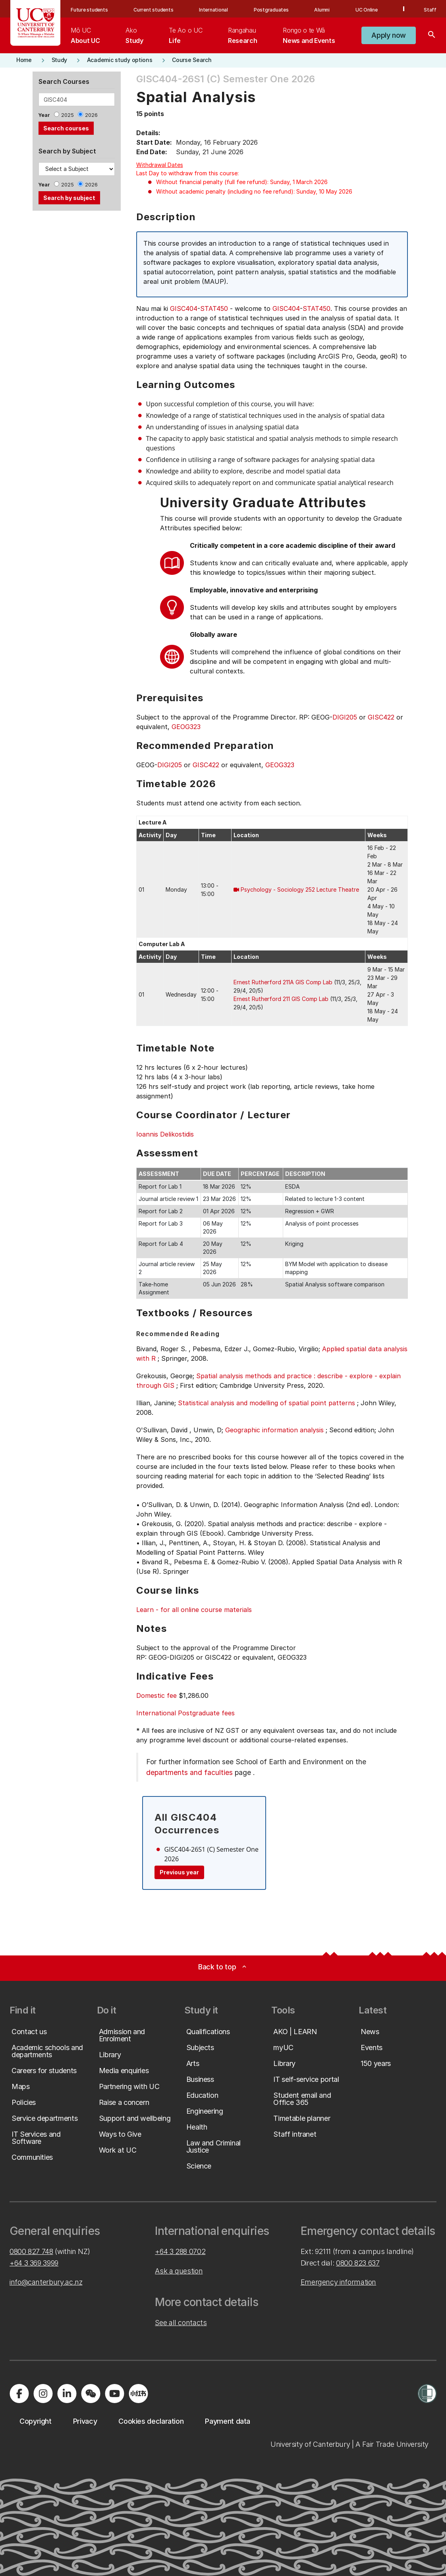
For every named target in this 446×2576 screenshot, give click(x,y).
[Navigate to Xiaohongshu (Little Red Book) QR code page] (138, 2393)
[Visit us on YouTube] (114, 2393)
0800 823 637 (358, 2263)
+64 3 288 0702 (180, 2251)
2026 (91, 115)
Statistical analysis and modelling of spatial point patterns (266, 1403)
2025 (67, 115)
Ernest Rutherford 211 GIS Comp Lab (281, 998)
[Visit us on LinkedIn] (66, 2393)
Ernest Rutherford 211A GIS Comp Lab (283, 982)
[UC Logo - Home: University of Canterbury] (35, 23)
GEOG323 (186, 727)
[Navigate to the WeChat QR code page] (90, 2393)
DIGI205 (344, 717)
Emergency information (338, 2282)
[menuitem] (85, 35)
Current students (153, 10)
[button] (388, 35)
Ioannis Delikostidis (165, 1134)
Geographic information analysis (274, 1430)
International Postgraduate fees (185, 1713)
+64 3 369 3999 (34, 2263)
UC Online (366, 10)
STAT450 (214, 308)
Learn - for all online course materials (194, 1610)
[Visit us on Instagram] (42, 2393)
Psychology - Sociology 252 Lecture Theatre (300, 889)
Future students (89, 10)
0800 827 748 (31, 2251)
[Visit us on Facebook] (19, 2393)
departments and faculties (189, 1772)
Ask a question (179, 2271)
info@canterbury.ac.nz (46, 2282)
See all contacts (181, 2322)
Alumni (322, 10)
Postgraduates (271, 10)
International (213, 10)
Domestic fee (156, 1695)
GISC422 (381, 717)
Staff (430, 10)
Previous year (179, 1872)
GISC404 (183, 308)
